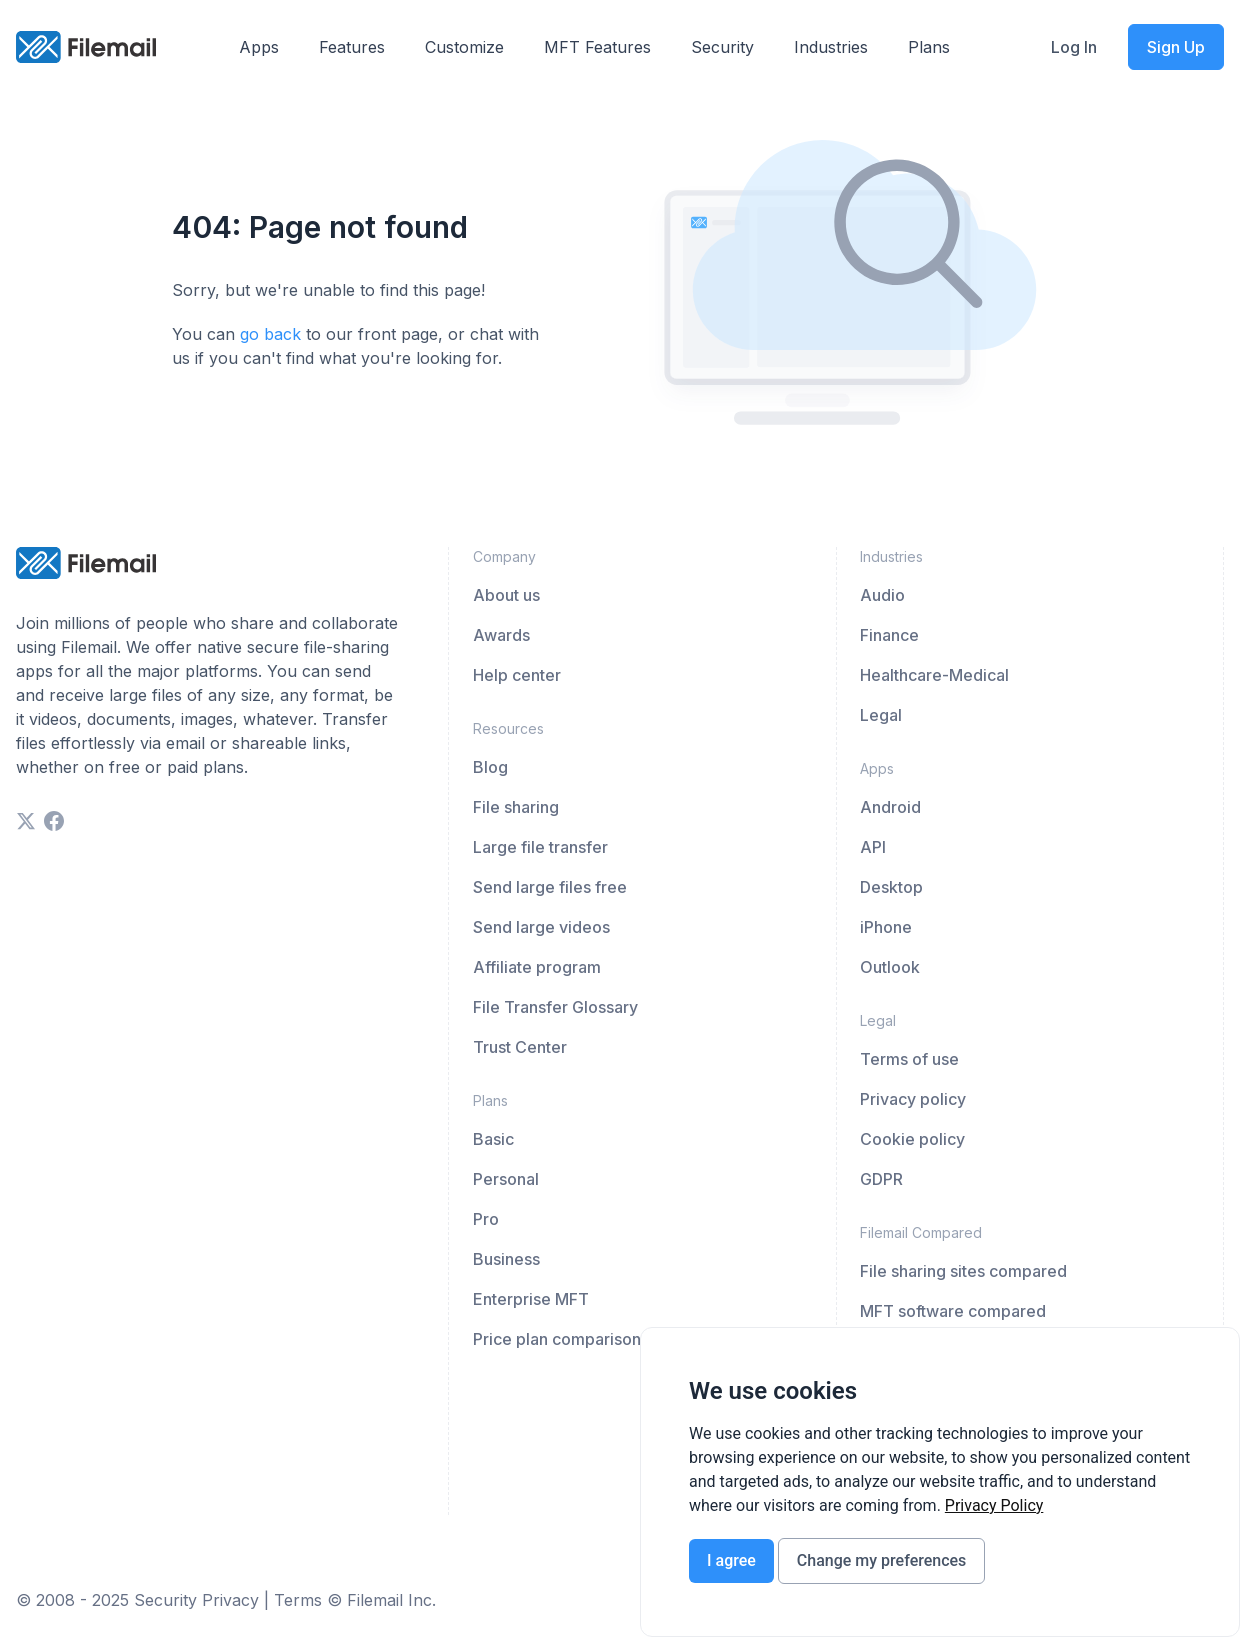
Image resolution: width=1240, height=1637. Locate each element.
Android (890, 807)
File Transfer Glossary (555, 1007)
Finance (889, 635)
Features (352, 47)
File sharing (516, 807)
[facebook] (54, 821)
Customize (464, 47)
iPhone (886, 927)
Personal (506, 1179)
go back (270, 334)
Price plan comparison (557, 1339)
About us (506, 595)
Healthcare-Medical (934, 675)
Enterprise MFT (531, 1299)
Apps (259, 47)
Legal (881, 715)
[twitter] (26, 821)
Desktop (891, 887)
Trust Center (520, 1047)
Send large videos (541, 927)
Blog (490, 767)
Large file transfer (540, 847)
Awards (501, 635)
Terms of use (909, 1059)
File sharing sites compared (963, 1271)
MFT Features (597, 47)
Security (722, 47)
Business (506, 1259)
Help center (517, 675)
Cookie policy (912, 1139)
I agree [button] (731, 1560)
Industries (831, 47)
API (873, 847)
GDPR (881, 1179)
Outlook (890, 967)
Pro (486, 1219)
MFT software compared (953, 1311)
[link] (994, 1505)
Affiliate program (537, 967)
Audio (882, 595)
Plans (929, 47)
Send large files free (550, 887)
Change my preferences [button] (881, 1560)
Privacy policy (913, 1099)
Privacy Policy (994, 1505)
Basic (493, 1139)
